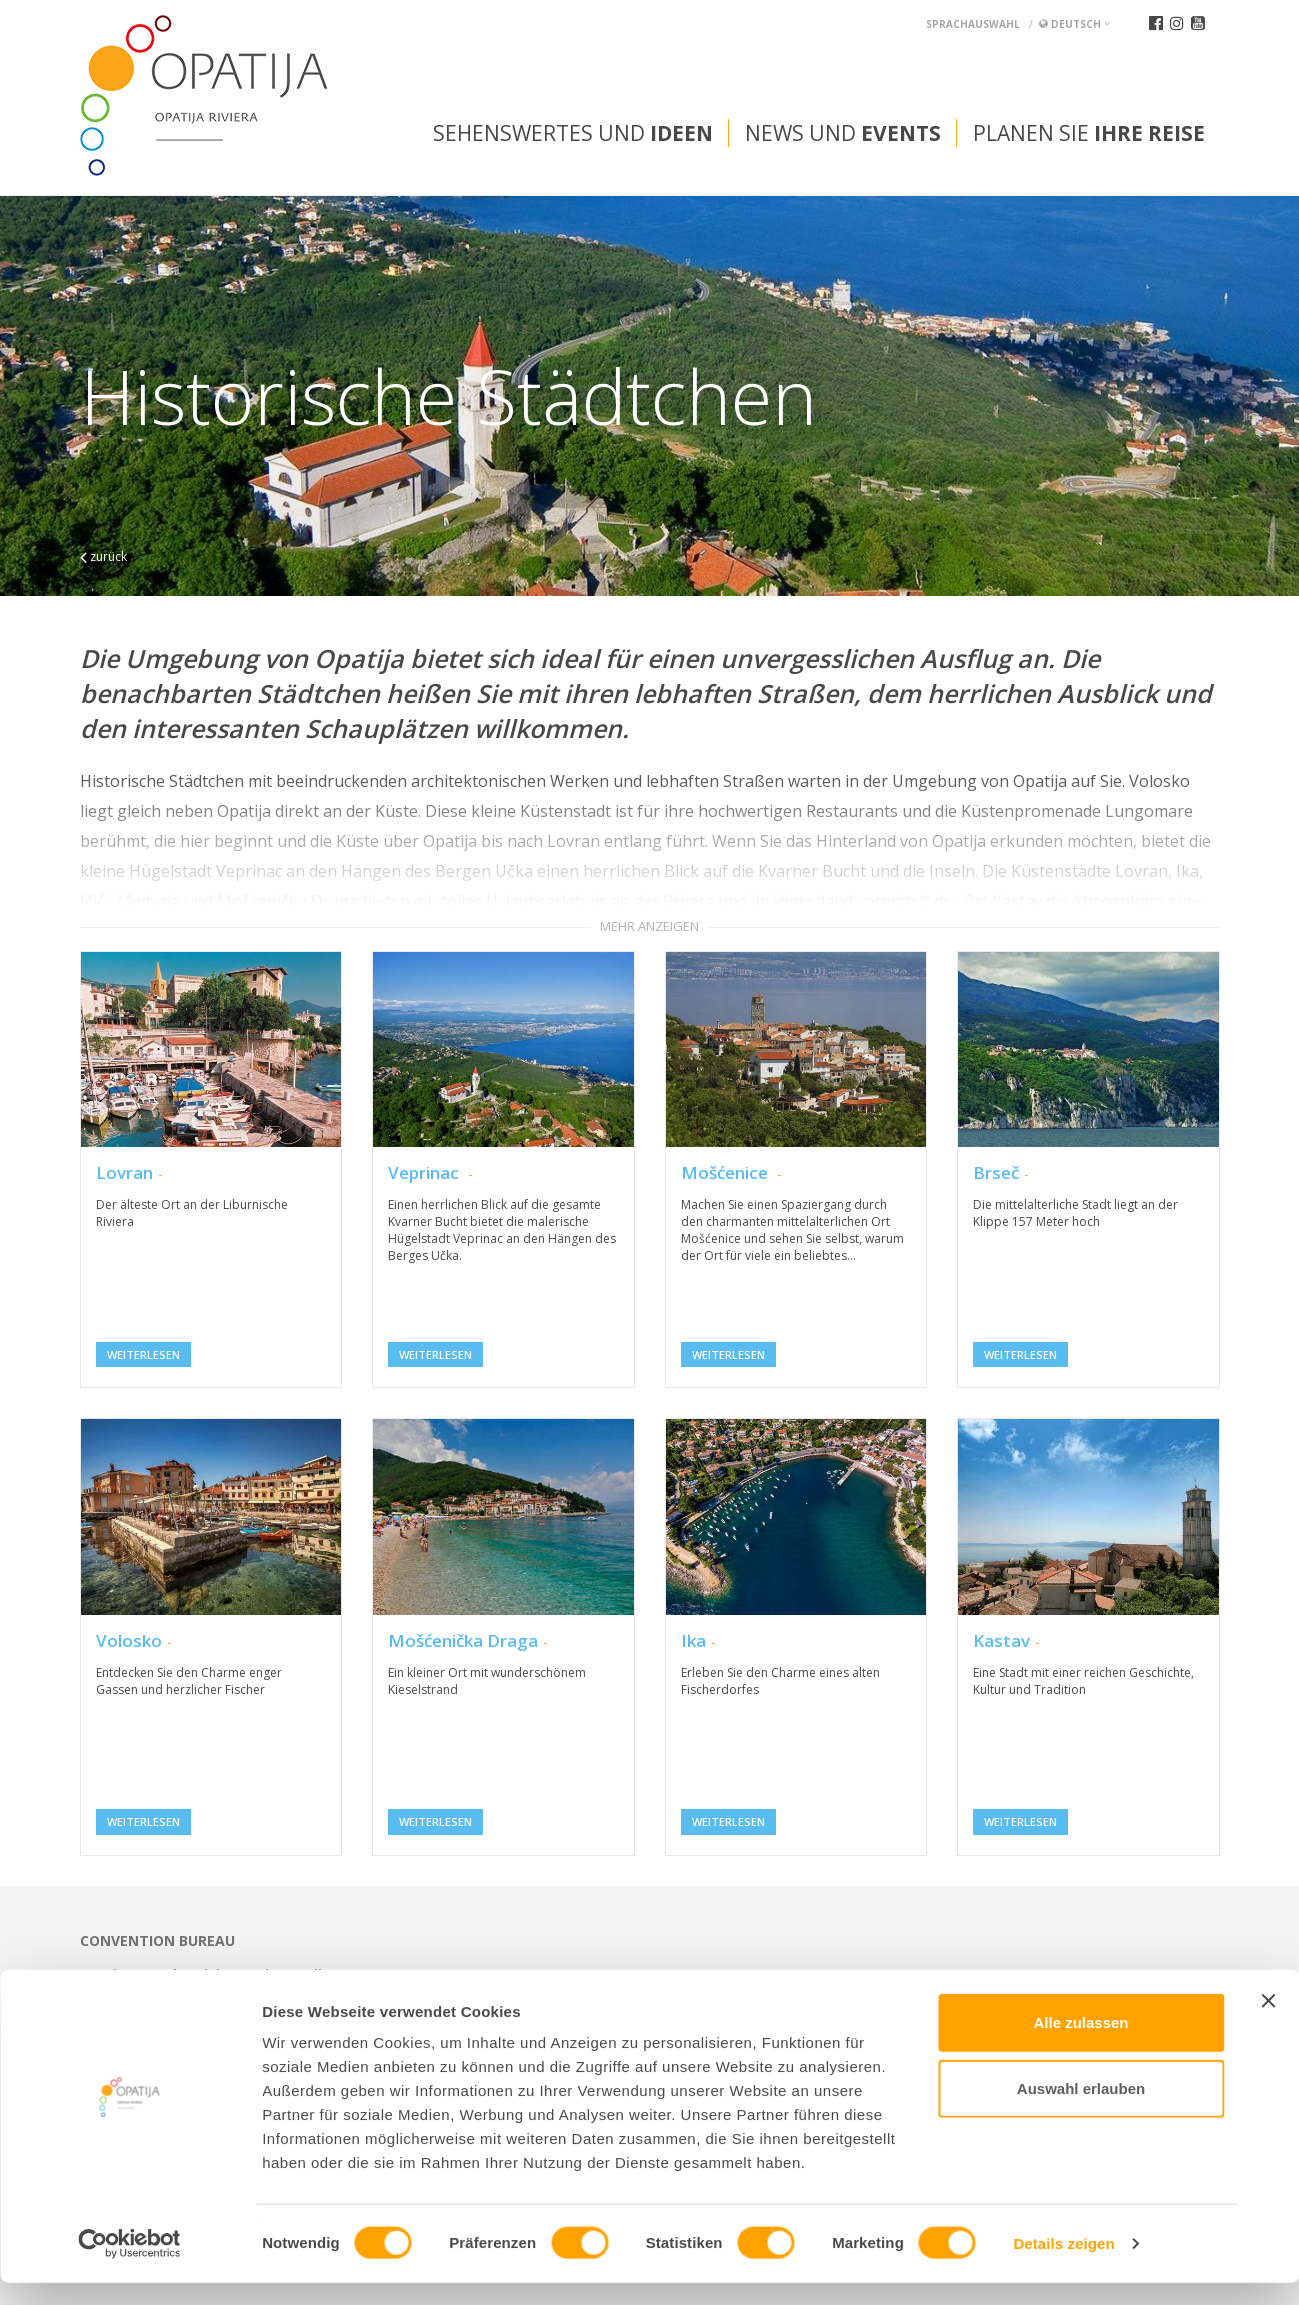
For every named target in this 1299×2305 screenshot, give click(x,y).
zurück (103, 556)
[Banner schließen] (1268, 2023)
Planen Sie (1089, 133)
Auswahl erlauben (1081, 2110)
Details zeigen (1063, 2265)
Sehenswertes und (573, 133)
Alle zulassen (1080, 2044)
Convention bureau (157, 1941)
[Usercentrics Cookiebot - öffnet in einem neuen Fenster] (129, 2266)
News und (843, 133)
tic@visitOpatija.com (697, 1991)
